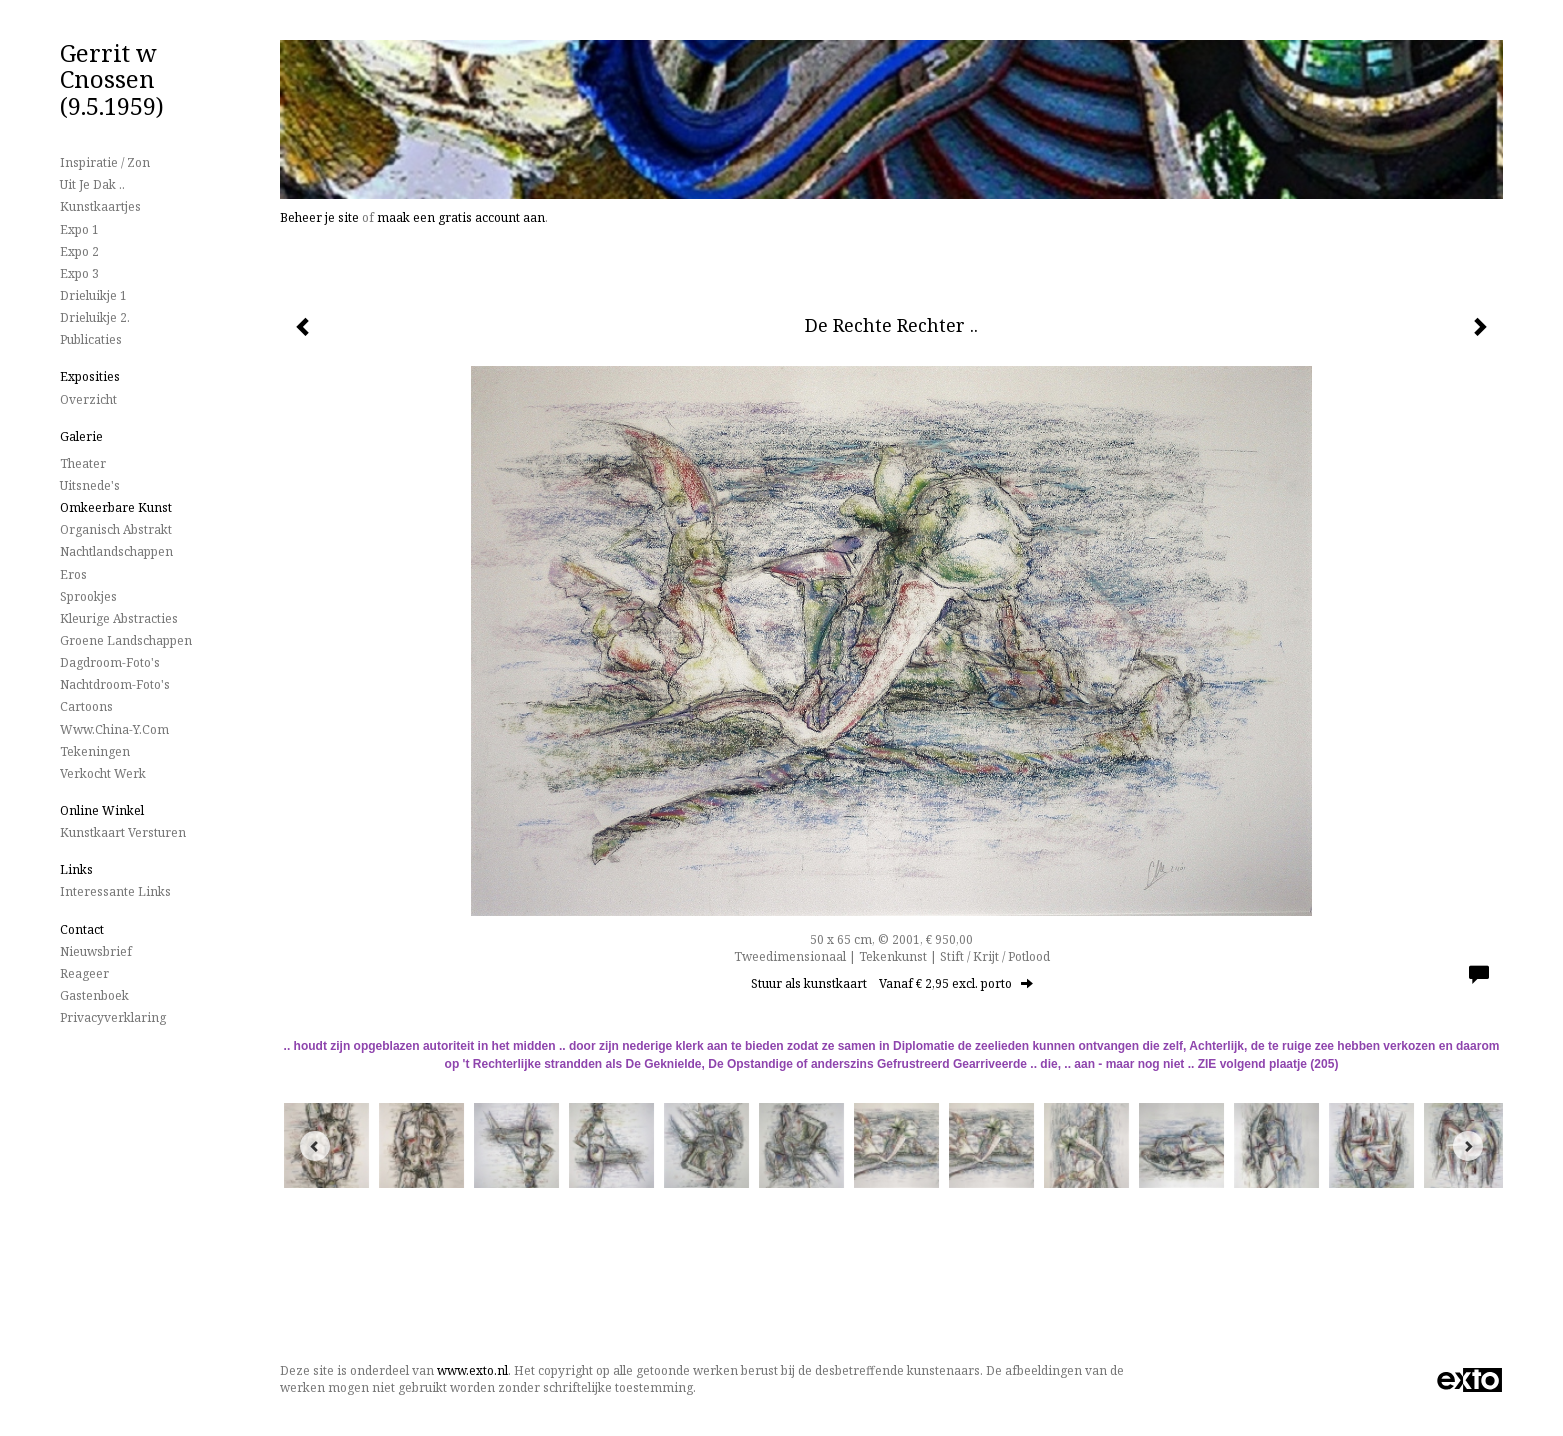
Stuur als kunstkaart (892, 983)
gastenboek (94, 995)
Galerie (81, 436)
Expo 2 (79, 251)
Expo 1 (79, 229)
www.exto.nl (472, 1370)
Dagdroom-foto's (110, 662)
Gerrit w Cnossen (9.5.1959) (112, 79)
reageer (84, 973)
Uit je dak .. (92, 184)
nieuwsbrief (96, 951)
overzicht (88, 399)
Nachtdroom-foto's (115, 684)
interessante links (115, 891)
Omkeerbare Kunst (116, 507)
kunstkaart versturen (123, 832)
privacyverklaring (113, 1017)
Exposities (90, 376)
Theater (83, 463)
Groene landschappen (126, 640)
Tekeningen (95, 751)
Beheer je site (319, 217)
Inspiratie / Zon (105, 162)
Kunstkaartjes (100, 206)
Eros (73, 574)
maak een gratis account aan (461, 217)
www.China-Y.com (114, 729)
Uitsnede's (90, 485)
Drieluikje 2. (95, 317)
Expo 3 (79, 273)
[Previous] (315, 1146)
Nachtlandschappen (116, 551)
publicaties (91, 339)
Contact (82, 929)
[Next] (1468, 1146)
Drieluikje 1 (93, 295)
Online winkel (102, 810)
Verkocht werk (103, 773)
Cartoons (86, 706)
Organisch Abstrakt (116, 529)
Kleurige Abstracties (119, 618)
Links (76, 869)
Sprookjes (88, 596)
